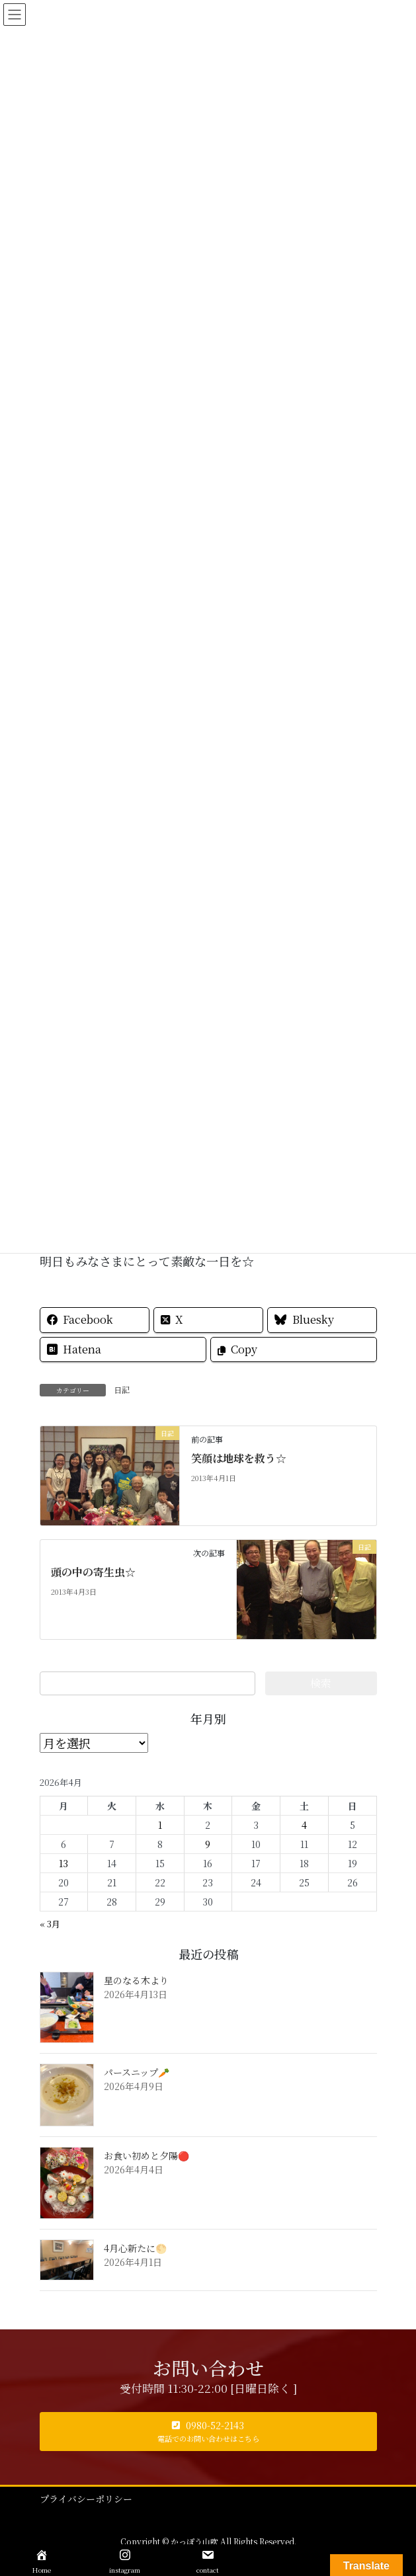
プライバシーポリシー (86, 2498)
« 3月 (50, 1923)
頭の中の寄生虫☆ (93, 1572)
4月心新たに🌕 (135, 2248)
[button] (208, 2431)
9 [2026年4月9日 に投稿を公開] (207, 1844)
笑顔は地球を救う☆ (238, 1458)
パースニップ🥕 (136, 2072)
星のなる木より (136, 1980)
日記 (122, 1389)
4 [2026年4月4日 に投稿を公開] (304, 1824)
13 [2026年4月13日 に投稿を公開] (63, 1863)
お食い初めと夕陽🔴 (146, 2155)
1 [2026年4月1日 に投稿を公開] (160, 1824)
